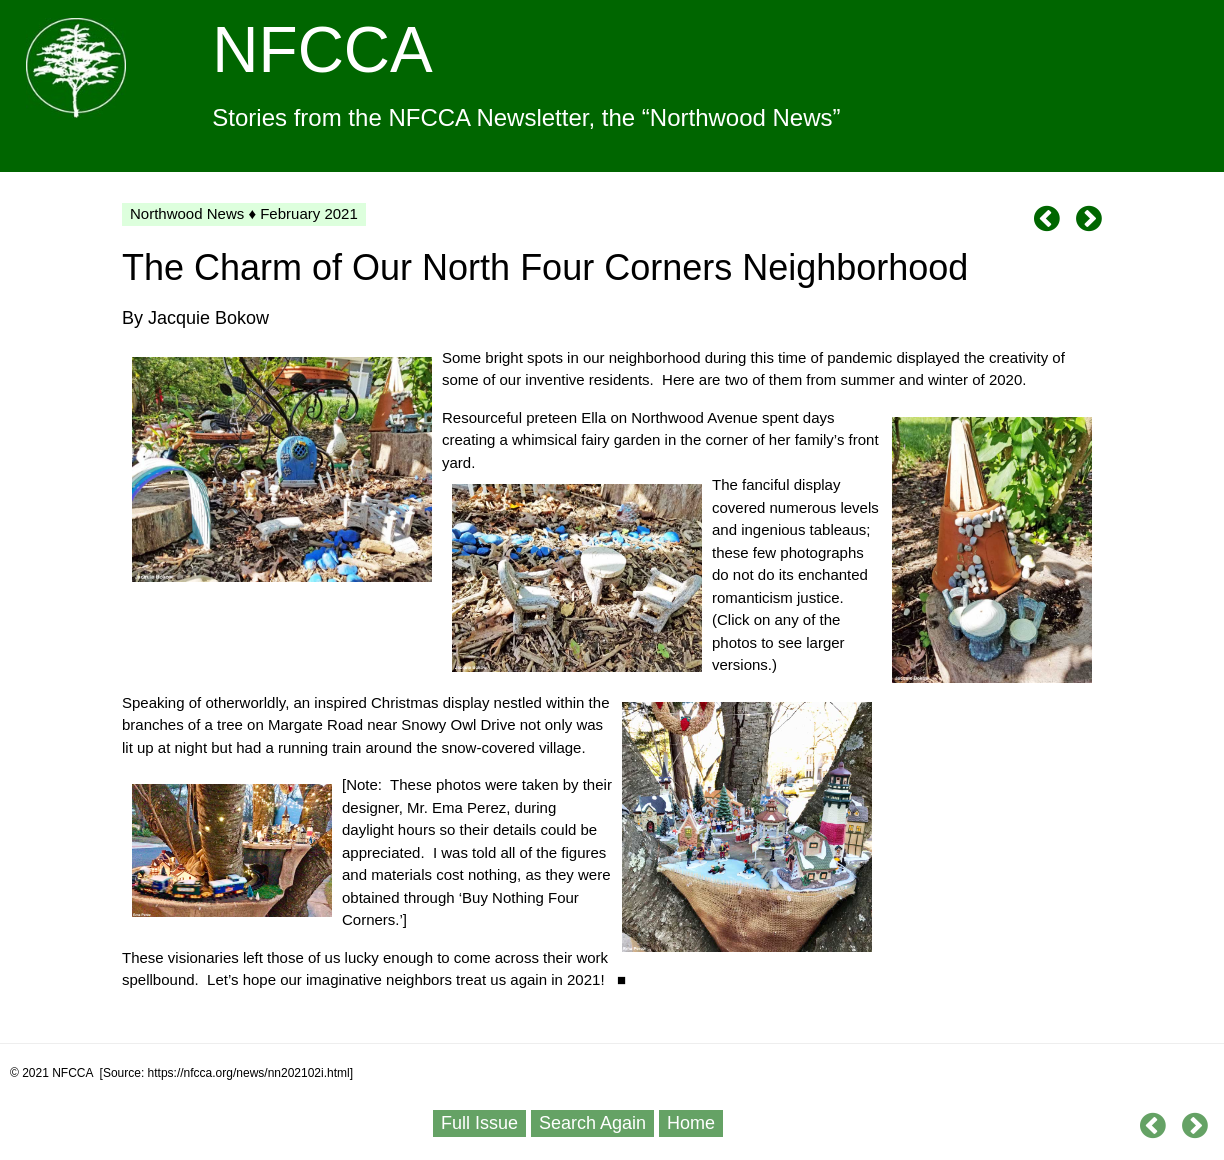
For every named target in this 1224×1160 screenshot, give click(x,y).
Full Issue (479, 1123)
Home (691, 1123)
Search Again (592, 1123)
